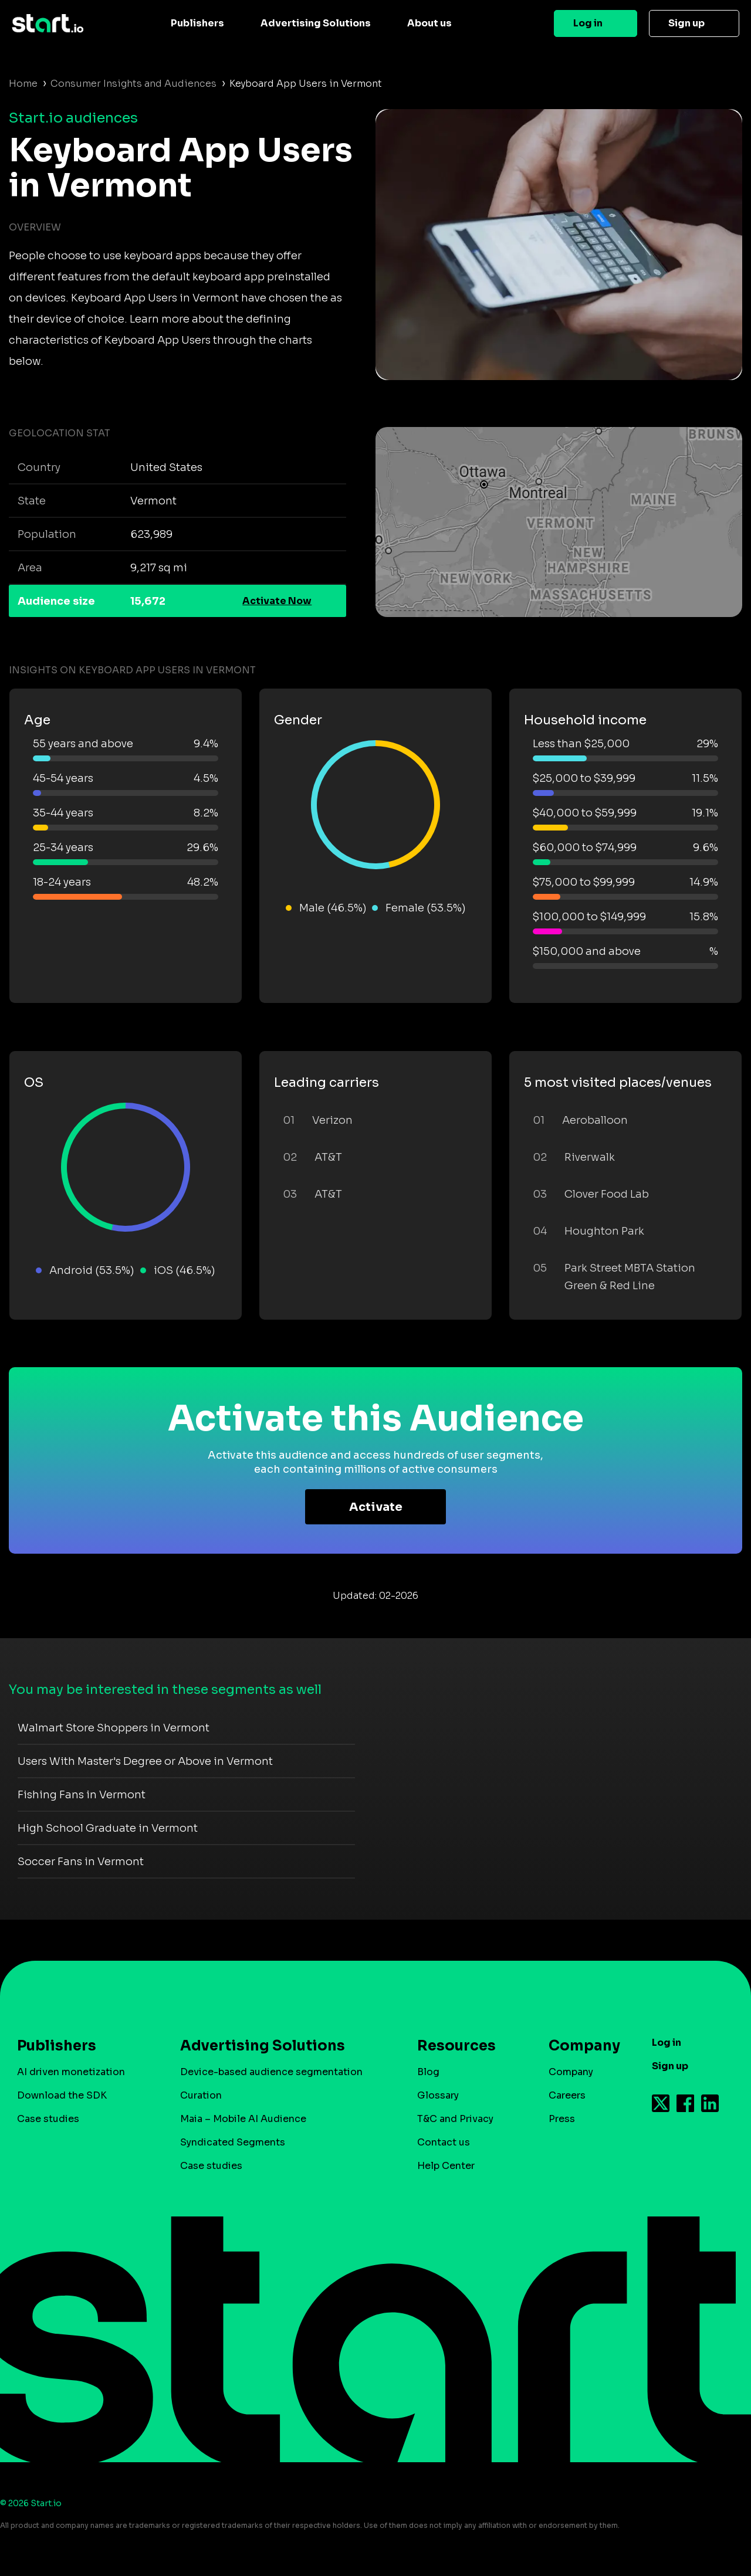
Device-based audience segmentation (271, 2072)
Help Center (446, 2166)
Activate (375, 1507)
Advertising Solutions (316, 23)
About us (429, 23)
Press (562, 2119)
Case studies (48, 2119)
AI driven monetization (71, 2072)
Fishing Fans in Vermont (82, 1794)
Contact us (443, 2142)
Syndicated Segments (232, 2142)
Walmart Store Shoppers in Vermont (113, 1727)
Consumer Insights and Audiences (133, 83)
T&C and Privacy (455, 2119)
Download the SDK (62, 2095)
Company (579, 2046)
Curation (201, 2095)
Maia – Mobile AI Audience (243, 2119)
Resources (456, 2046)
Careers (567, 2095)
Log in (588, 23)
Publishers (197, 23)
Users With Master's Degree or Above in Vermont (145, 1761)
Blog (428, 2072)
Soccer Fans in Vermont (81, 1861)
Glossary (438, 2095)
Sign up (686, 23)
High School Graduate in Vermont (108, 1828)
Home (23, 83)
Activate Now (277, 601)
